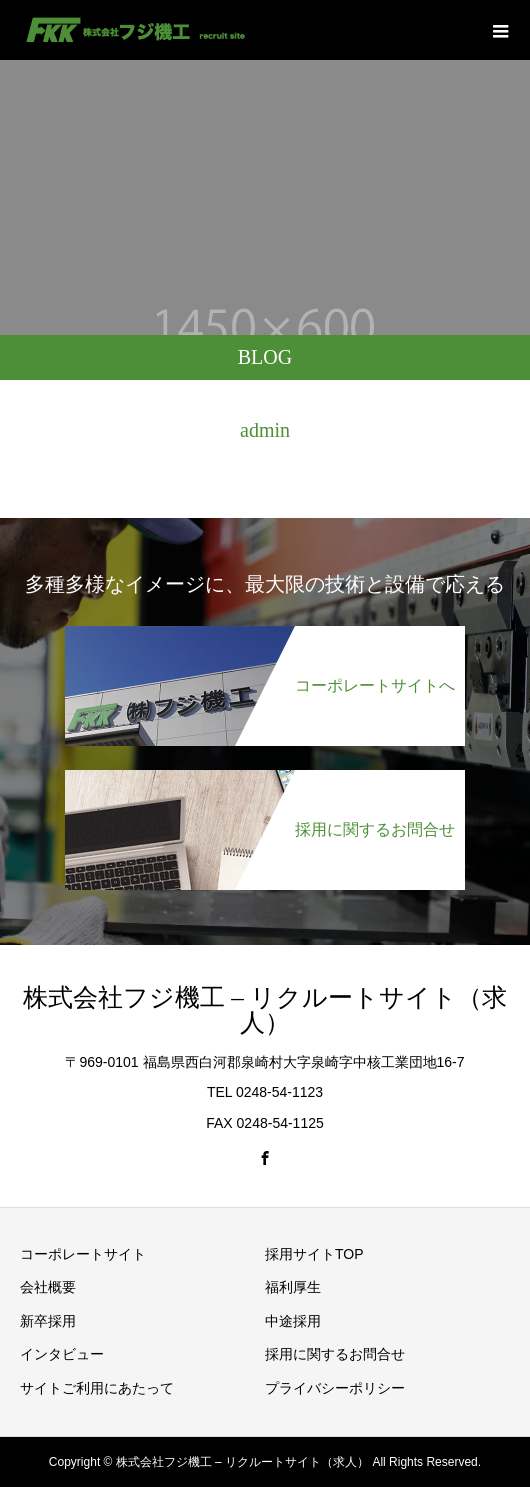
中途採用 (293, 1321)
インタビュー (62, 1354)
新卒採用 (48, 1321)
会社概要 (48, 1287)
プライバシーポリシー (335, 1388)
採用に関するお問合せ (335, 1354)
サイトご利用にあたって (97, 1388)
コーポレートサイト (83, 1254)
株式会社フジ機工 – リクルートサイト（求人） (265, 1010)
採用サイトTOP (314, 1254)
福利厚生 (293, 1287)
